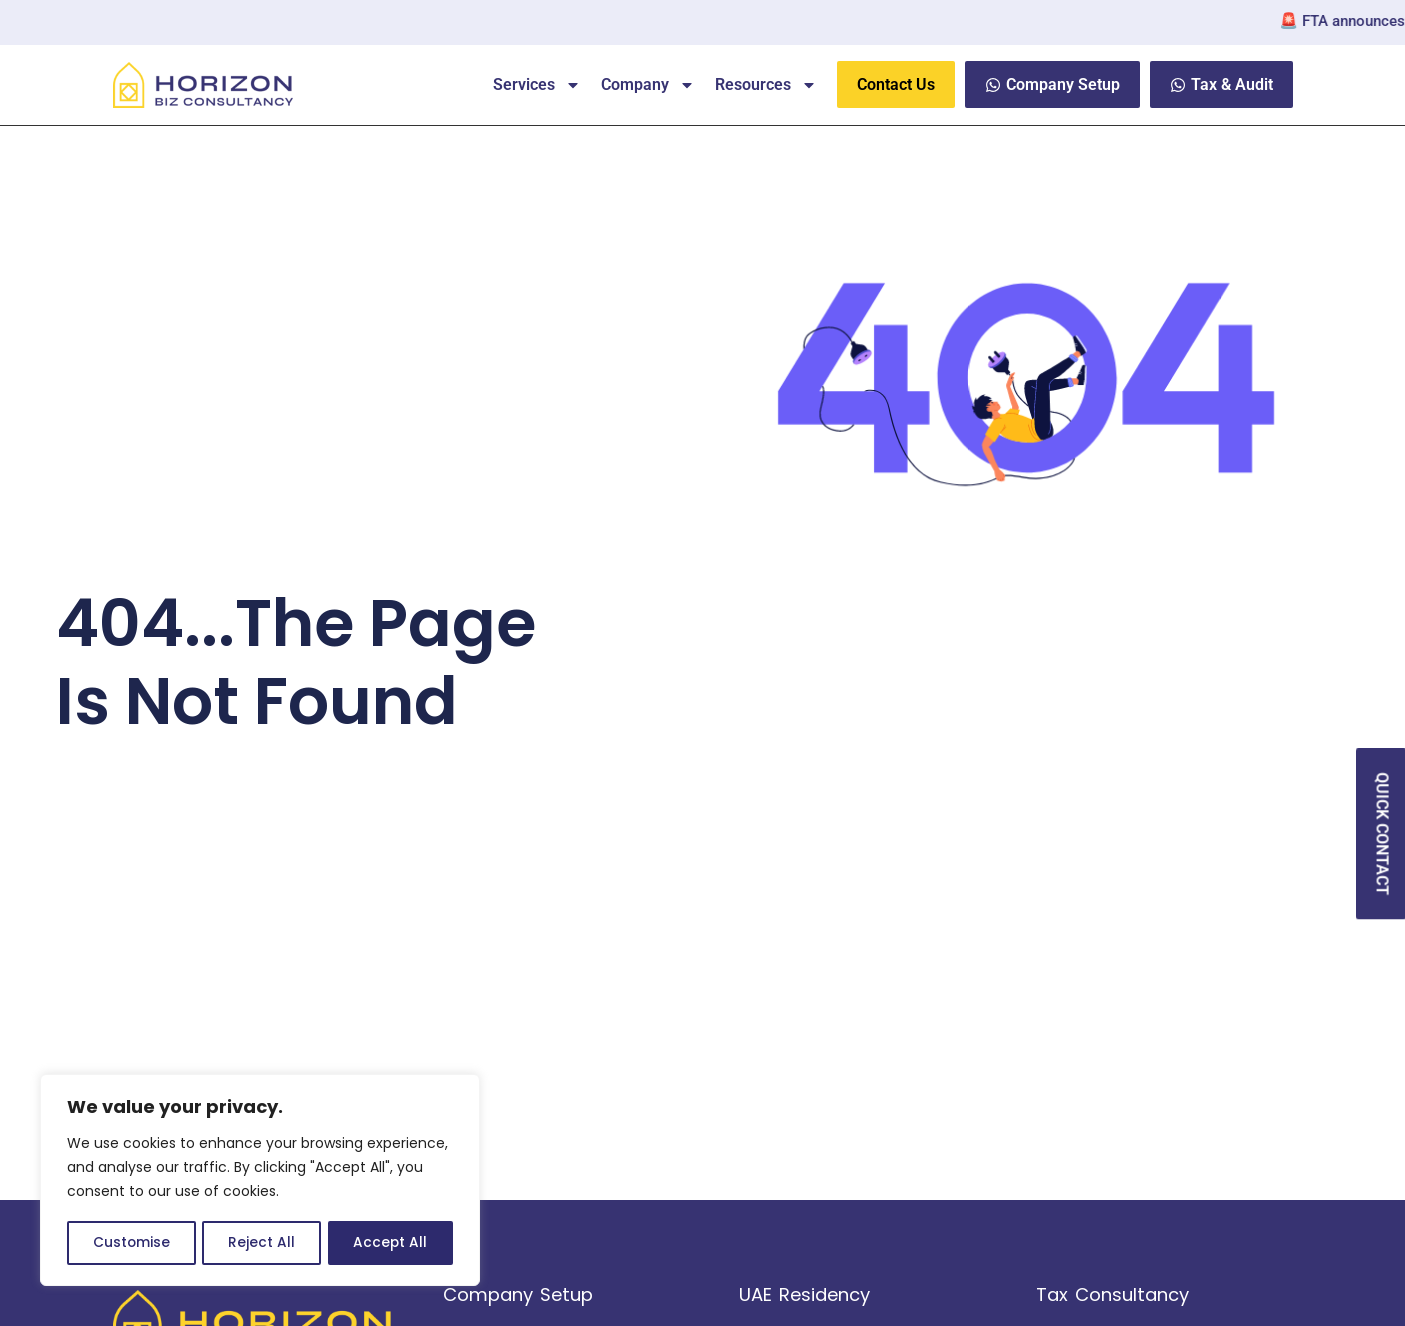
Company (648, 85)
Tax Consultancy (1112, 1294)
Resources (766, 85)
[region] (260, 1181)
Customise (131, 1243)
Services (537, 85)
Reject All (261, 1243)
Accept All (390, 1243)
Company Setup (518, 1294)
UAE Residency (804, 1294)
